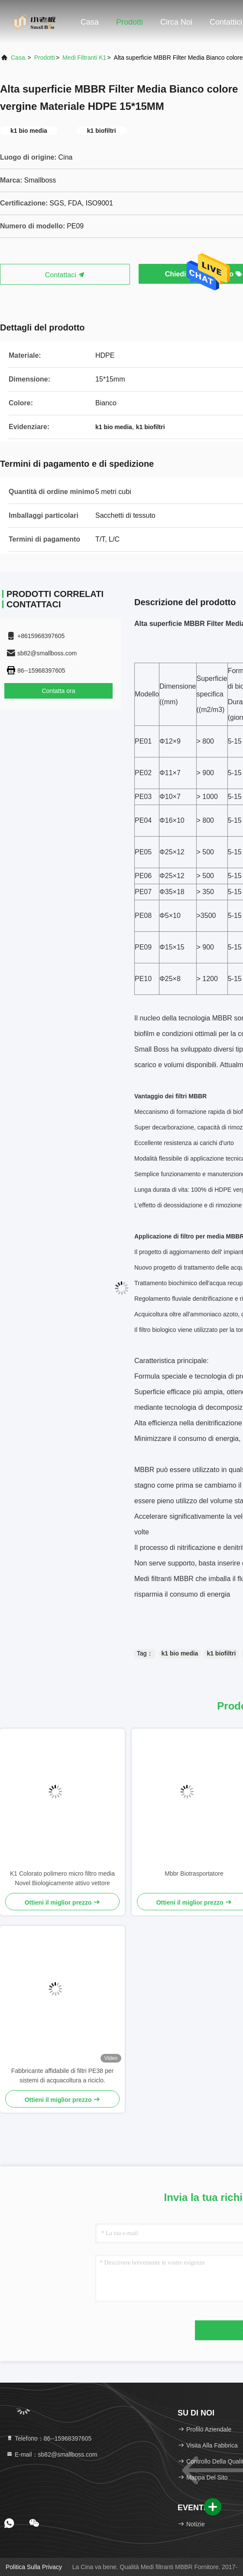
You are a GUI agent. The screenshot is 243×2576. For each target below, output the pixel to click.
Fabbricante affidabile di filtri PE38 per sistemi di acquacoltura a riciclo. (62, 2075)
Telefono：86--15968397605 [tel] (48, 2438)
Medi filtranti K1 (84, 57)
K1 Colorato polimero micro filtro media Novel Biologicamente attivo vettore (62, 1878)
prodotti (44, 57)
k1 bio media (180, 1653)
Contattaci (65, 275)
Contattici (226, 22)
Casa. (19, 57)
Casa (90, 22)
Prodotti (129, 22)
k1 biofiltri (221, 1653)
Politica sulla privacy (34, 2566)
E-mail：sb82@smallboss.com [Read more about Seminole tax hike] (51, 2454)
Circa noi (176, 22)
